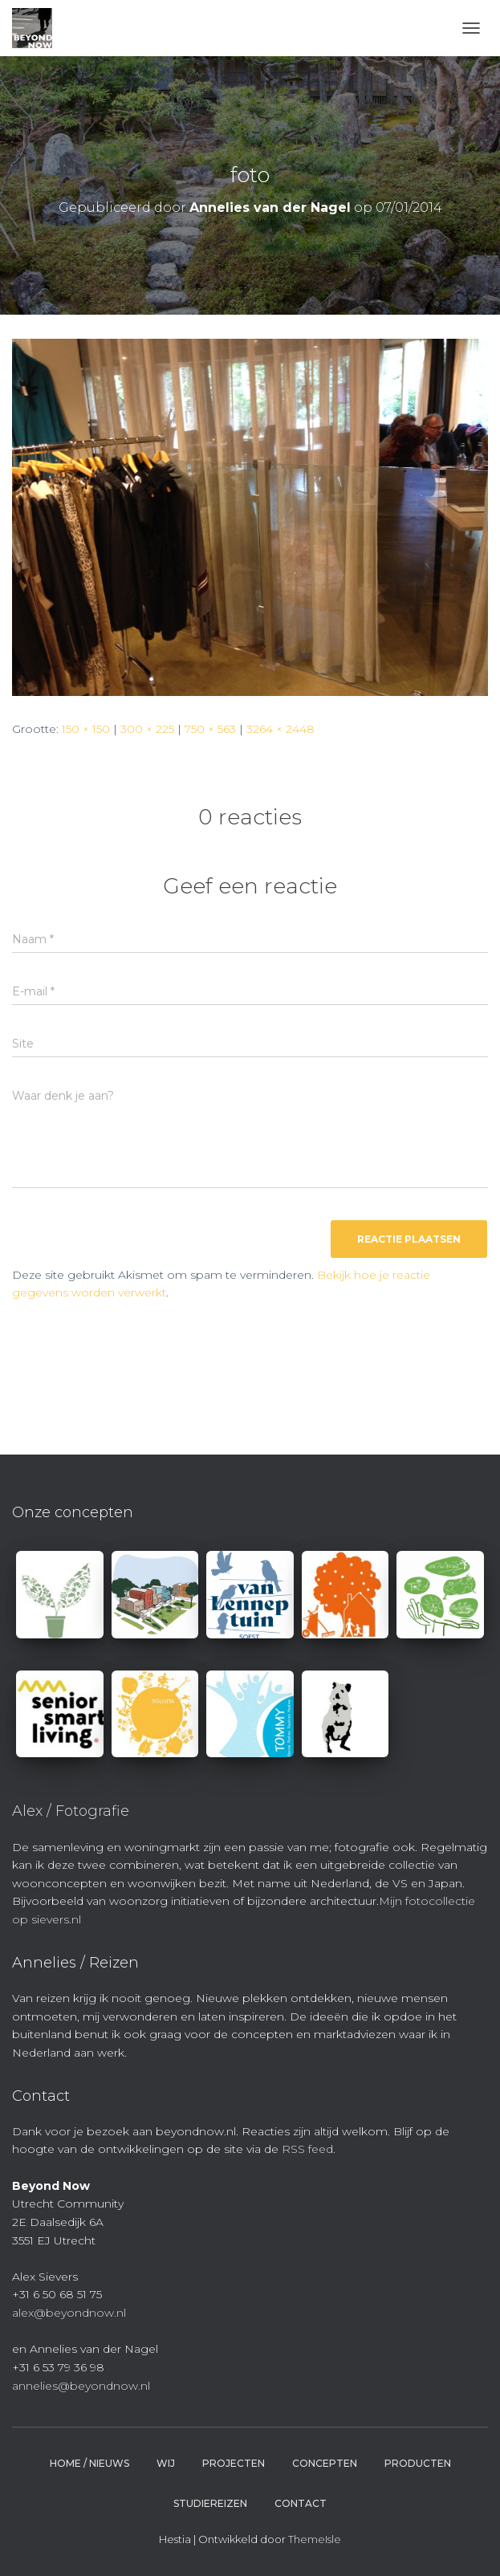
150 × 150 (86, 729)
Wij (166, 2463)
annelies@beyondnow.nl (81, 2386)
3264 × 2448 (280, 729)
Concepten (324, 2463)
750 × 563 (210, 729)
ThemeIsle (314, 2539)
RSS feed (307, 2149)
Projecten (233, 2463)
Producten (417, 2463)
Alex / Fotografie (70, 1811)
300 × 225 (147, 729)
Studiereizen (210, 2503)
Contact (300, 2503)
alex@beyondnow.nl (69, 2312)
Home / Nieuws (89, 2463)
